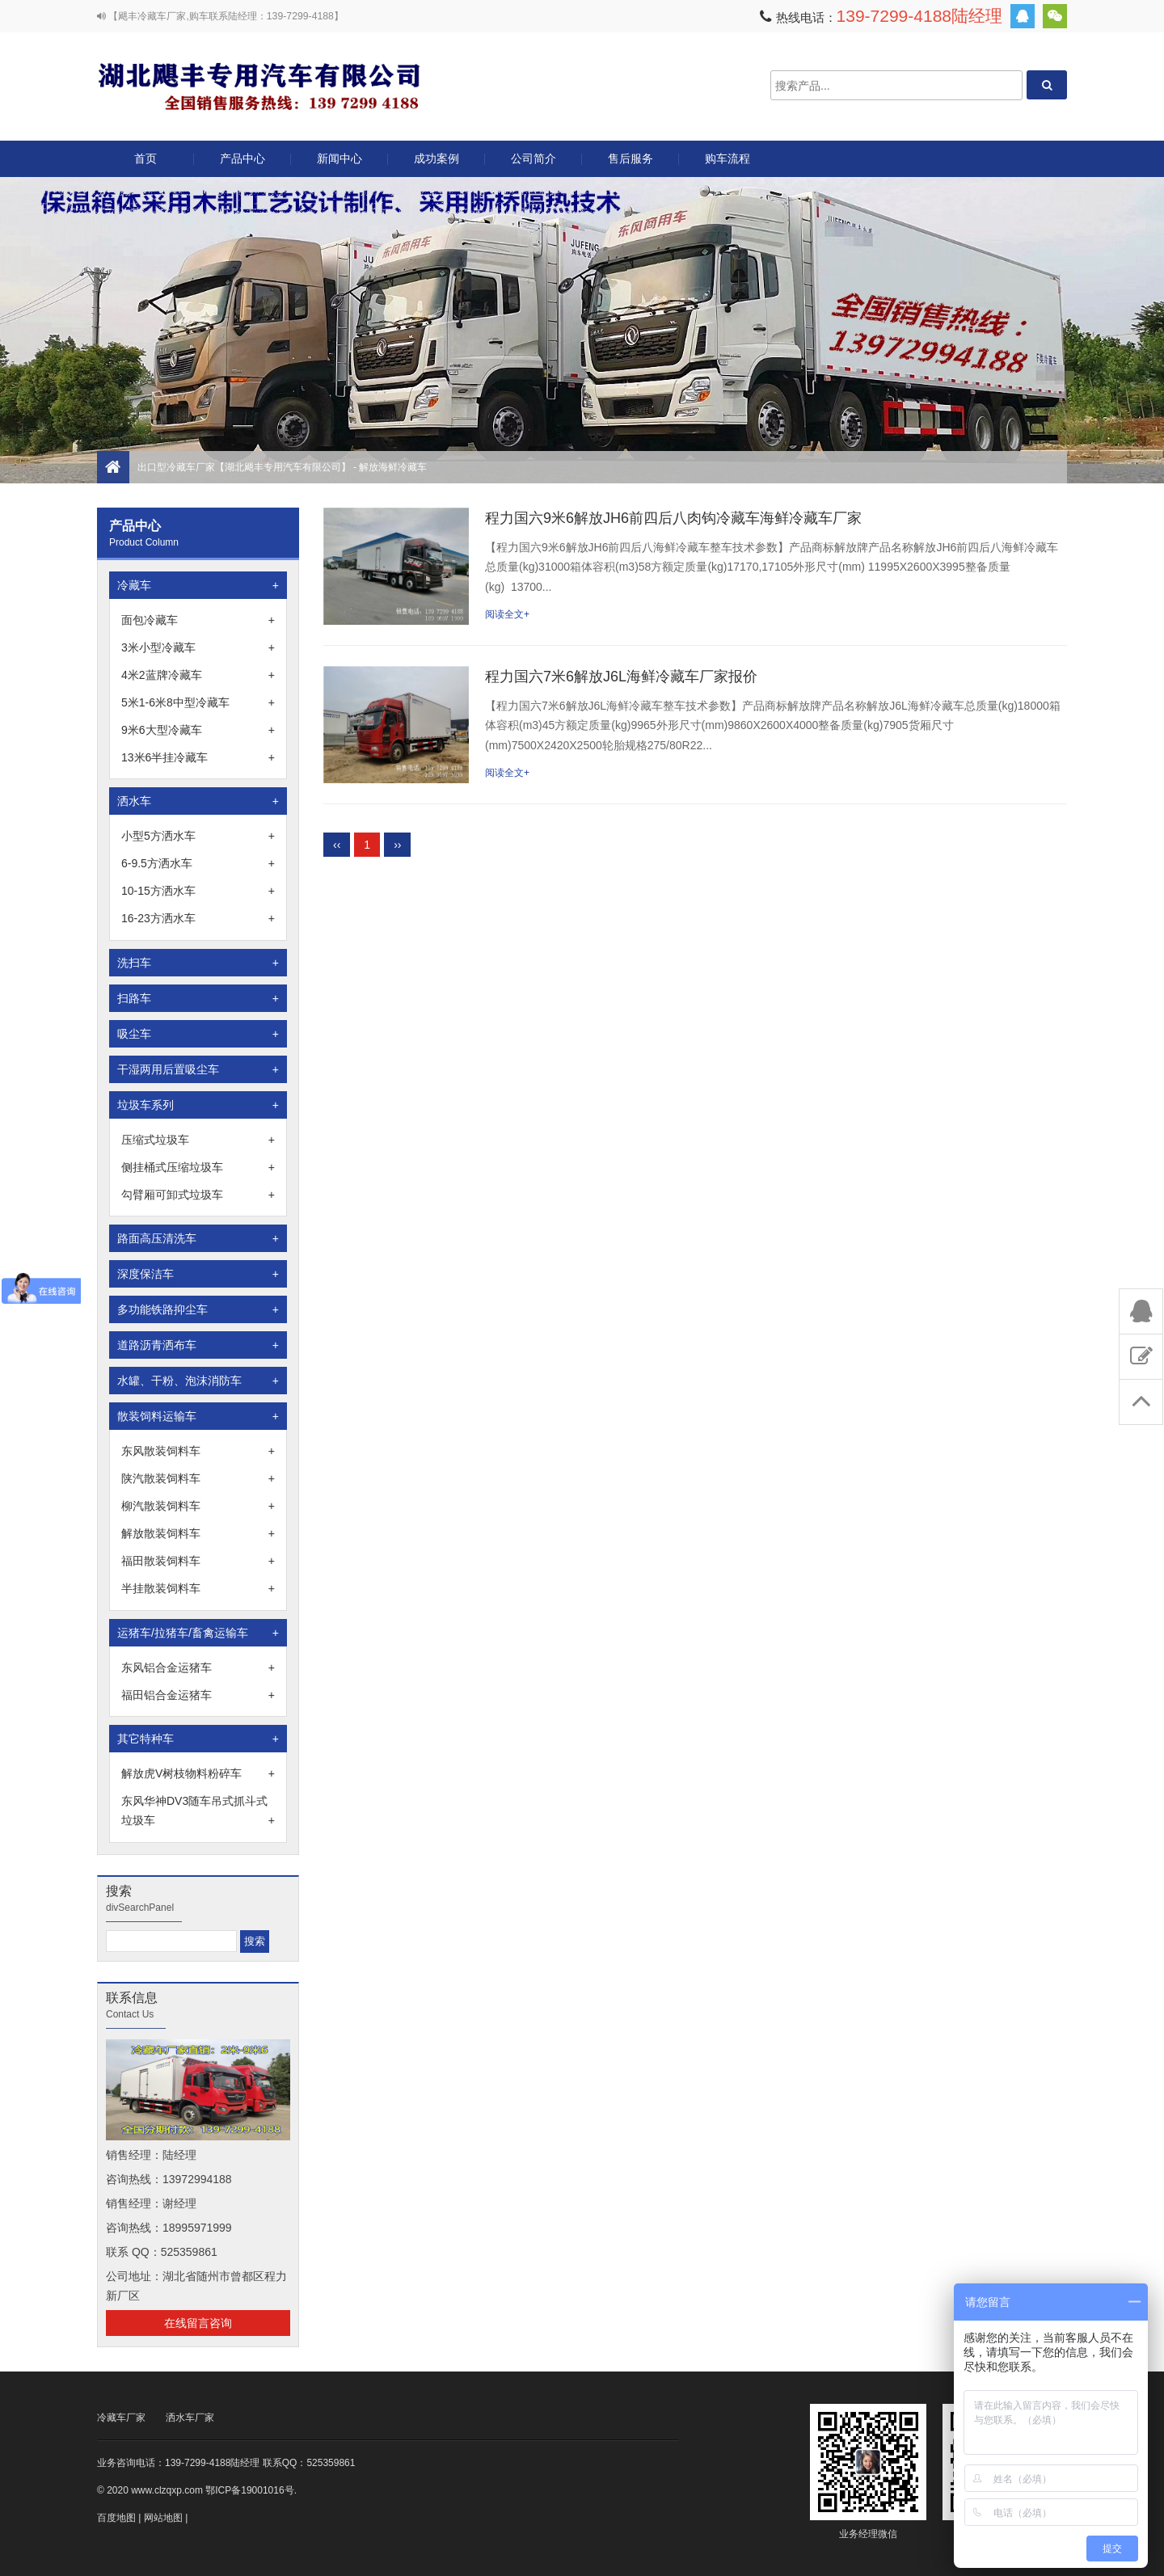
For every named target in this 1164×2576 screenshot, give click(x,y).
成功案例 (436, 158)
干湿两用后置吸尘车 (198, 1069)
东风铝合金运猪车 (198, 1667)
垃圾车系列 (198, 1105)
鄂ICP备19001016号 (249, 2490)
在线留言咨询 (198, 2323)
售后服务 (630, 158)
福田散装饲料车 (198, 1560)
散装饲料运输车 (198, 1416)
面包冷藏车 (198, 620)
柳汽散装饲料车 (198, 1506)
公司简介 (533, 158)
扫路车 (198, 998)
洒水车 (198, 801)
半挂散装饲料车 (198, 1588)
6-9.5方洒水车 (198, 863)
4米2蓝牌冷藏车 (198, 675)
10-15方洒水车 (198, 890)
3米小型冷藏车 (198, 647)
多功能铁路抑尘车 (198, 1309)
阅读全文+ (507, 614)
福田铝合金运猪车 (198, 1695)
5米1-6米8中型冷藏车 (198, 702)
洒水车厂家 (190, 2417)
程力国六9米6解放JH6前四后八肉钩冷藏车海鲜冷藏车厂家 (673, 518)
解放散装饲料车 (198, 1533)
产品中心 (242, 164)
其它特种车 (198, 1738)
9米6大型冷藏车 (198, 730)
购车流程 (727, 158)
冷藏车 (198, 585)
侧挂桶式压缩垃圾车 (198, 1167)
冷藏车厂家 (121, 2417)
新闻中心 (339, 158)
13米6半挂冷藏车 (198, 757)
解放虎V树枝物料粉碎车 (198, 1773)
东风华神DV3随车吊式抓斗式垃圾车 (198, 1812)
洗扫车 (198, 962)
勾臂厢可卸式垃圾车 (198, 1194)
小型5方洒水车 (198, 835)
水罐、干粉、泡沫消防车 (198, 1380)
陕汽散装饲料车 (198, 1478)
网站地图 (163, 2517)
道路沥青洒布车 (198, 1345)
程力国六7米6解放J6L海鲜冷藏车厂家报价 (621, 676)
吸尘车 (198, 1033)
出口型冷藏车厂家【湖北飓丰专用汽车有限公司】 (258, 85)
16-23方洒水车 (198, 918)
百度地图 (116, 2517)
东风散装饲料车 (198, 1451)
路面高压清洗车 (198, 1238)
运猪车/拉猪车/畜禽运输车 (198, 1632)
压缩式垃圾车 (198, 1139)
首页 (145, 158)
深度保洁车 (198, 1274)
